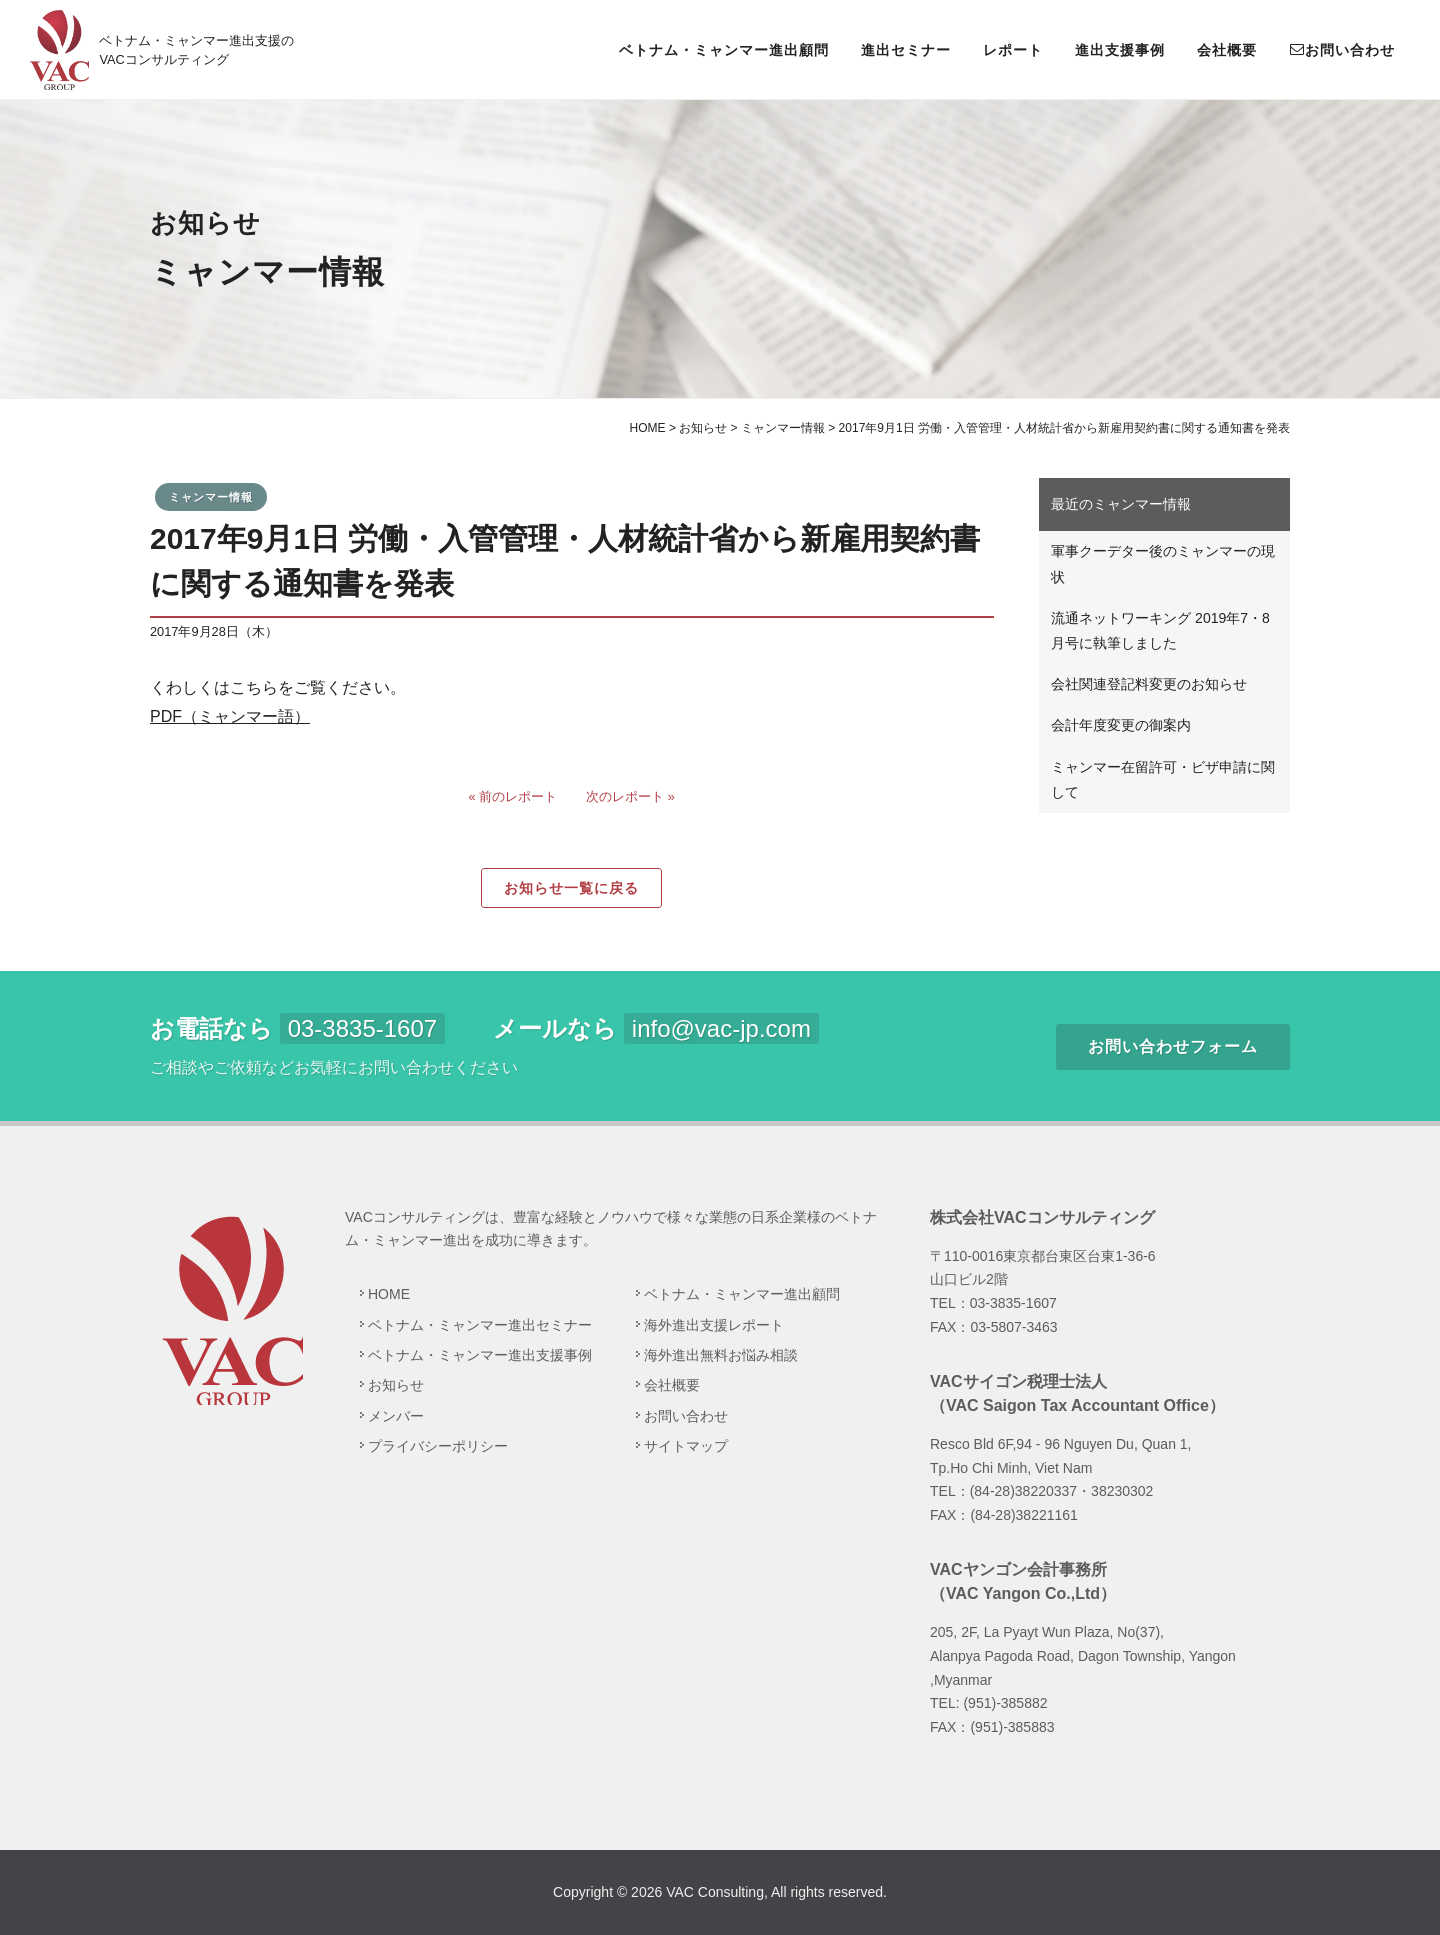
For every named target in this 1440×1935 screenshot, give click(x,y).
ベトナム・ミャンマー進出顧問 (724, 50)
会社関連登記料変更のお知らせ (1149, 684)
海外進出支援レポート (714, 1325)
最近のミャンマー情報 (1121, 504)
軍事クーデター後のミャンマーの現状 (1163, 563)
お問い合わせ (1342, 49)
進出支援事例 (1120, 50)
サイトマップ (686, 1446)
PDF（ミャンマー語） (230, 716)
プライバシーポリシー (438, 1446)
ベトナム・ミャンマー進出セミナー (480, 1325)
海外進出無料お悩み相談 (721, 1355)
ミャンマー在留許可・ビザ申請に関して (1163, 779)
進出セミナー (906, 50)
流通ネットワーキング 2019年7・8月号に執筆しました (1160, 630)
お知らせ (396, 1385)
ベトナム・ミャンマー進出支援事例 (480, 1355)
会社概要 (1227, 50)
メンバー (396, 1416)
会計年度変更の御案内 (1121, 725)
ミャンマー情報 (211, 497)
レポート (1013, 50)
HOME (389, 1294)
